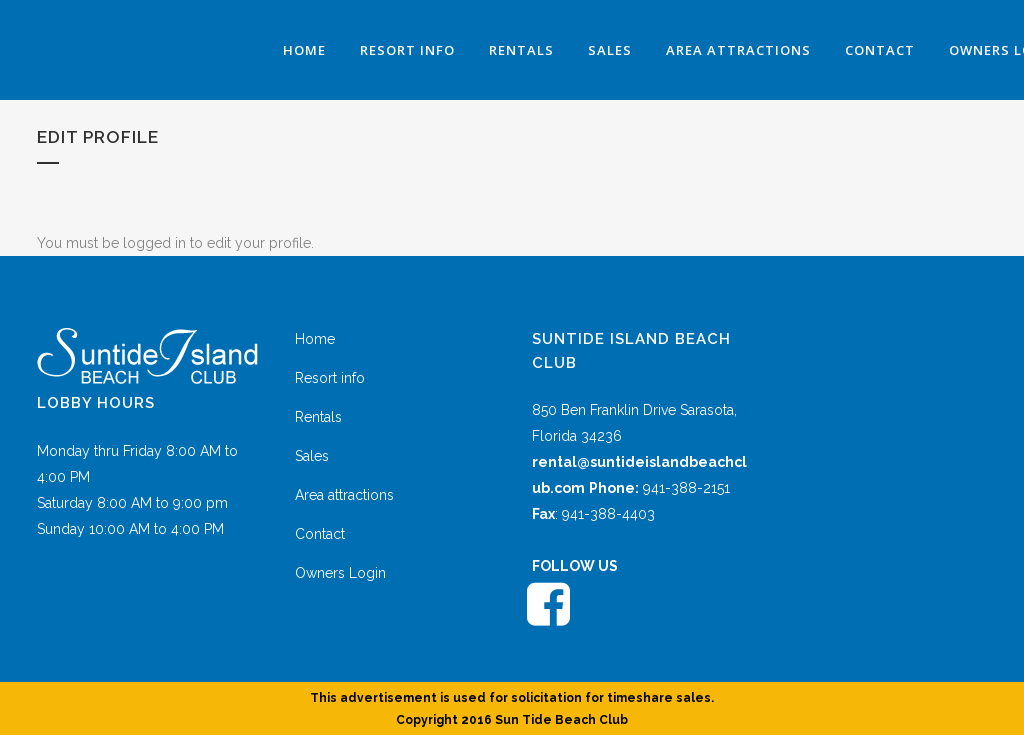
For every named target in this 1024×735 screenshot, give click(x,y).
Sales (312, 456)
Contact (320, 534)
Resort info (330, 378)
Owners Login (340, 573)
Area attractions (344, 495)
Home (315, 339)
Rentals (318, 417)
